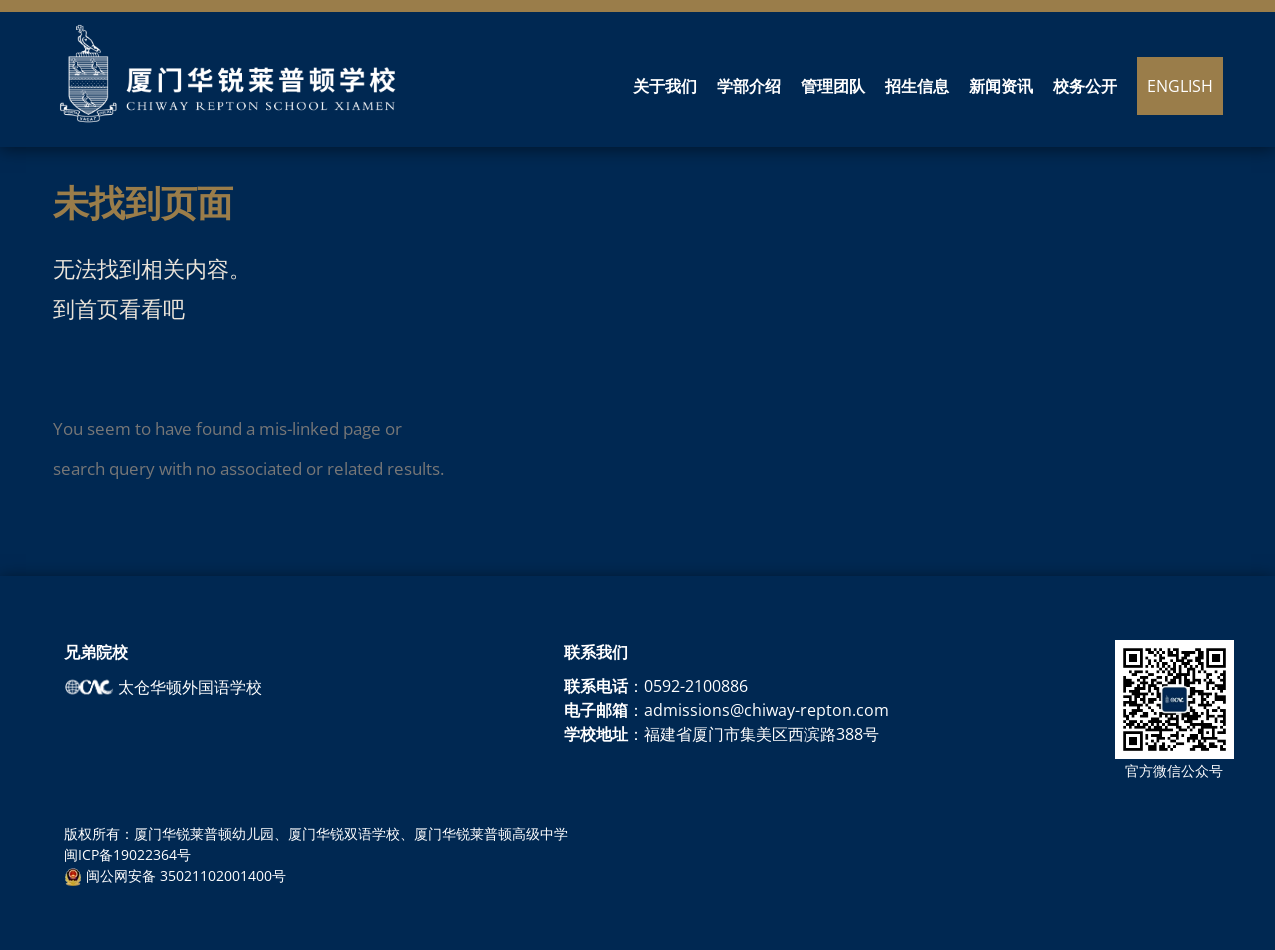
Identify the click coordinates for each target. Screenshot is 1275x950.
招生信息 (917, 87)
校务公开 (1085, 87)
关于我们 (665, 87)
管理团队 (833, 87)
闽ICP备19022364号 (127, 854)
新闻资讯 (1001, 87)
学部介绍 (749, 87)
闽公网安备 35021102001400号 (175, 875)
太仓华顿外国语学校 (163, 687)
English (1180, 86)
